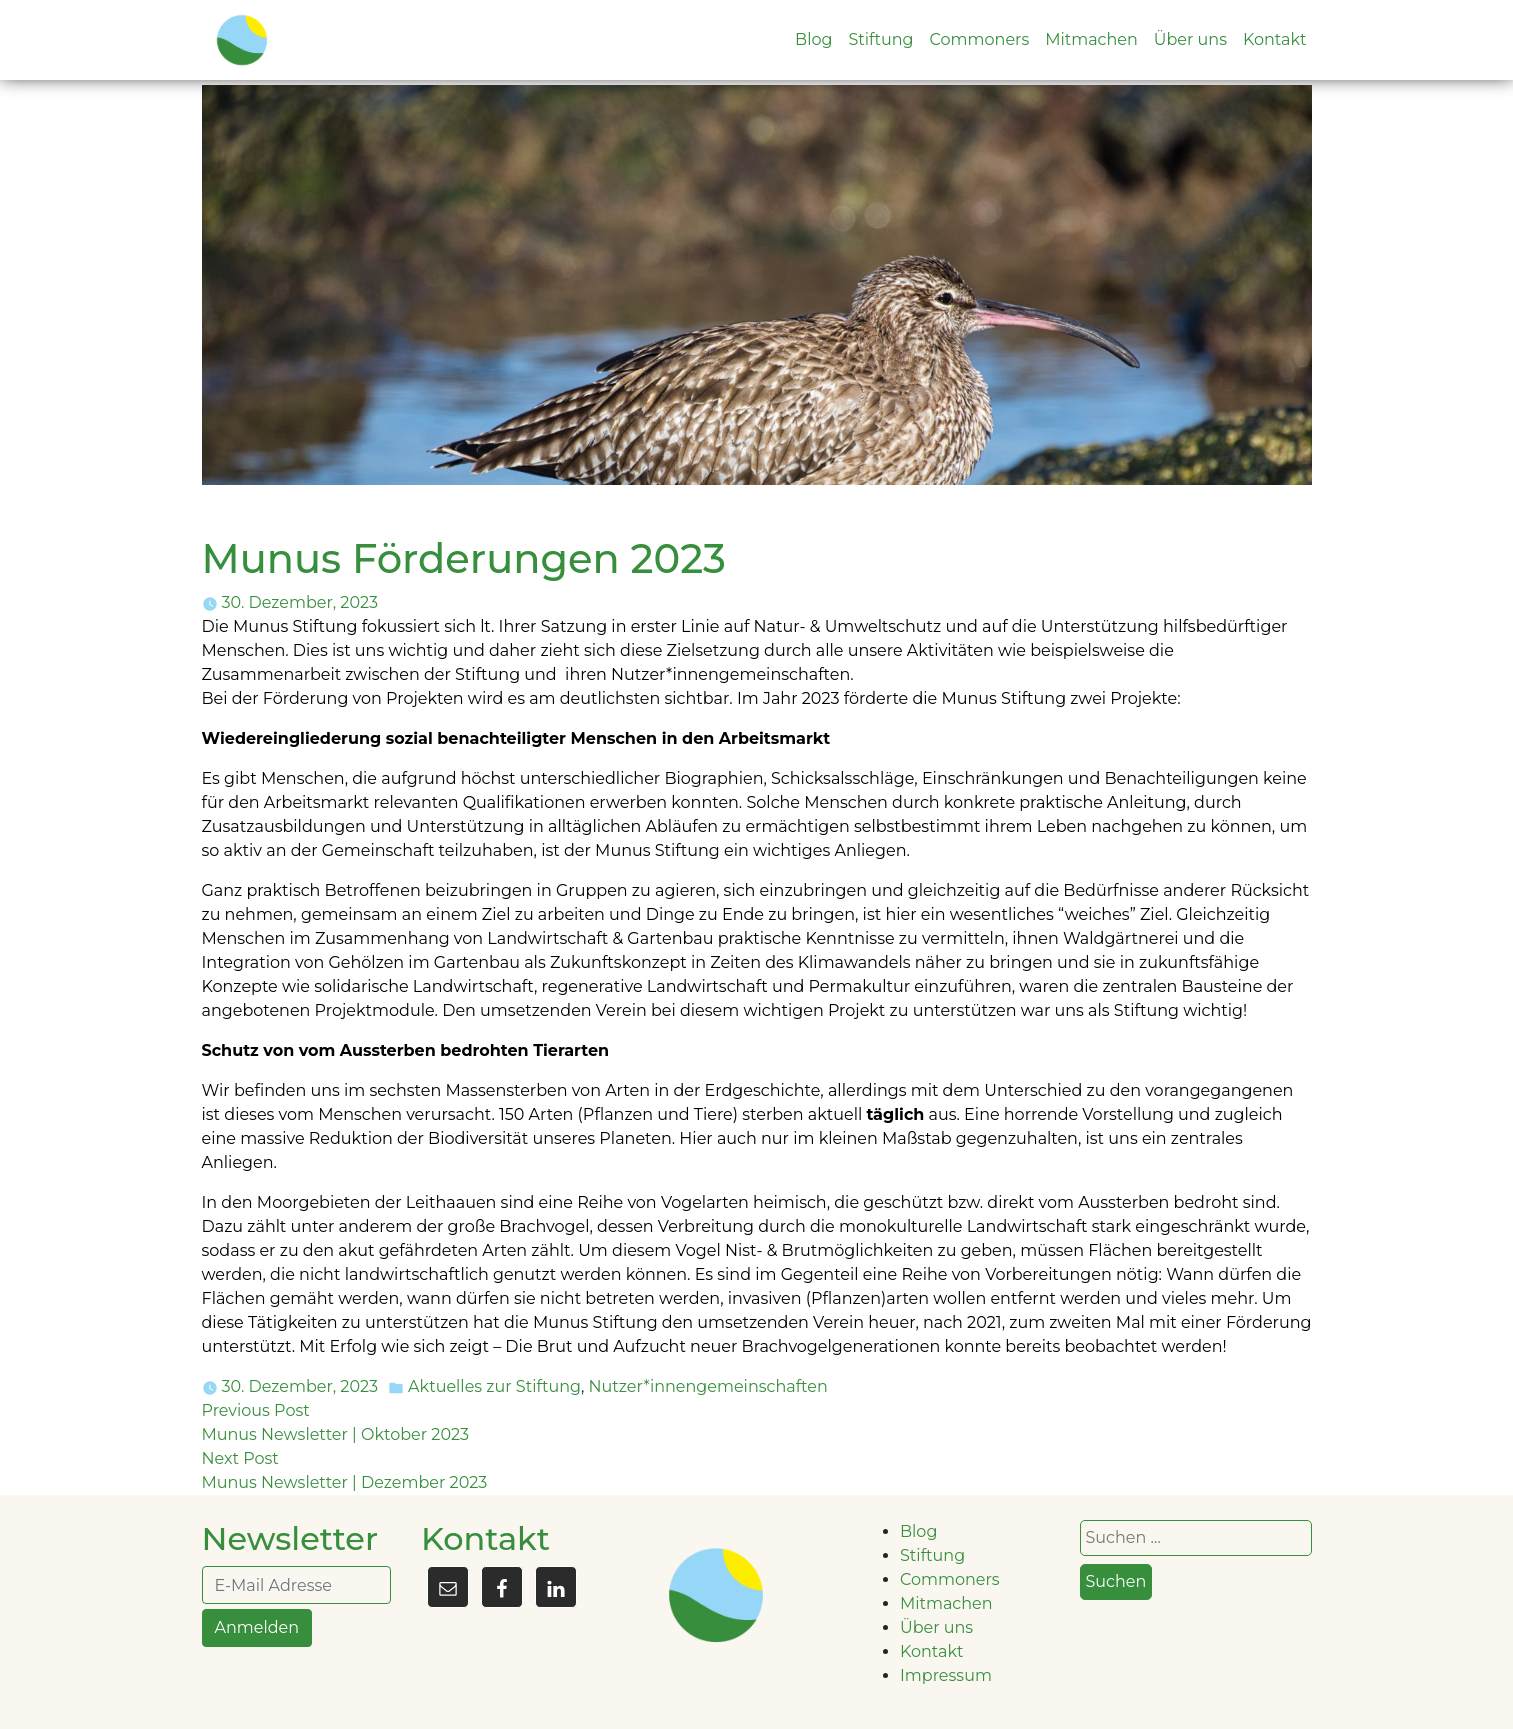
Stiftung (880, 39)
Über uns (1190, 39)
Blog (813, 39)
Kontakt (1275, 39)
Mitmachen (1091, 39)
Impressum (946, 1675)
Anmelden (257, 1627)
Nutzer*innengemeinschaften (708, 1386)
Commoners (980, 39)
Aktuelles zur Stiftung (494, 1386)
